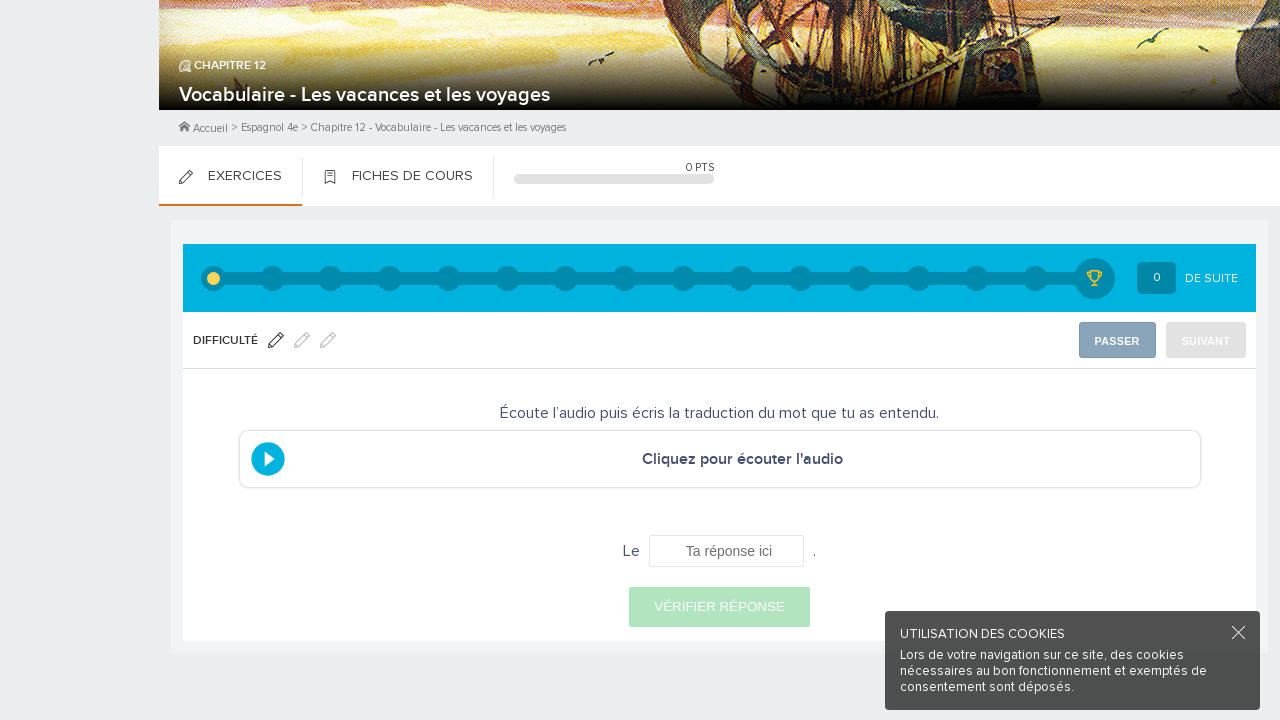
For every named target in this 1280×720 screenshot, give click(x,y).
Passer (1121, 340)
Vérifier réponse (719, 606)
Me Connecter (79, 120)
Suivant (1207, 340)
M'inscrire (80, 91)
